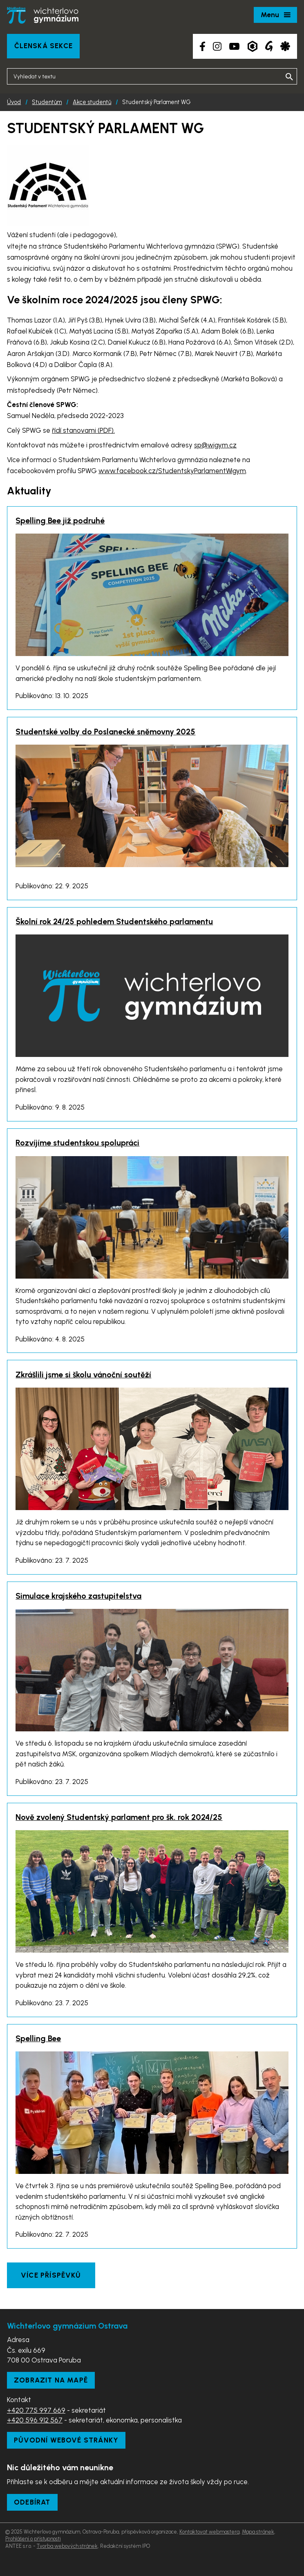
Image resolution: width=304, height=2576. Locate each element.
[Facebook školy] (202, 46)
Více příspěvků (51, 2275)
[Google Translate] (269, 46)
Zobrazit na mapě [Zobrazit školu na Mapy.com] (51, 2380)
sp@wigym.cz (215, 445)
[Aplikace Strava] (285, 46)
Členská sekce (43, 46)
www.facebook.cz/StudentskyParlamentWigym (172, 471)
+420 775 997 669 (36, 2410)
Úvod (14, 102)
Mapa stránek (258, 2532)
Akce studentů (92, 102)
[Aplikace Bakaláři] (252, 46)
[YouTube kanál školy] (234, 46)
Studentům (47, 102)
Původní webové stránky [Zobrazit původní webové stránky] (66, 2440)
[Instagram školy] (217, 46)
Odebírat (32, 2502)
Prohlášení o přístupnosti (33, 2539)
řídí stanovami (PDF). (83, 430)
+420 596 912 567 (35, 2420)
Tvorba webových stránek (67, 2546)
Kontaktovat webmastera (209, 2532)
